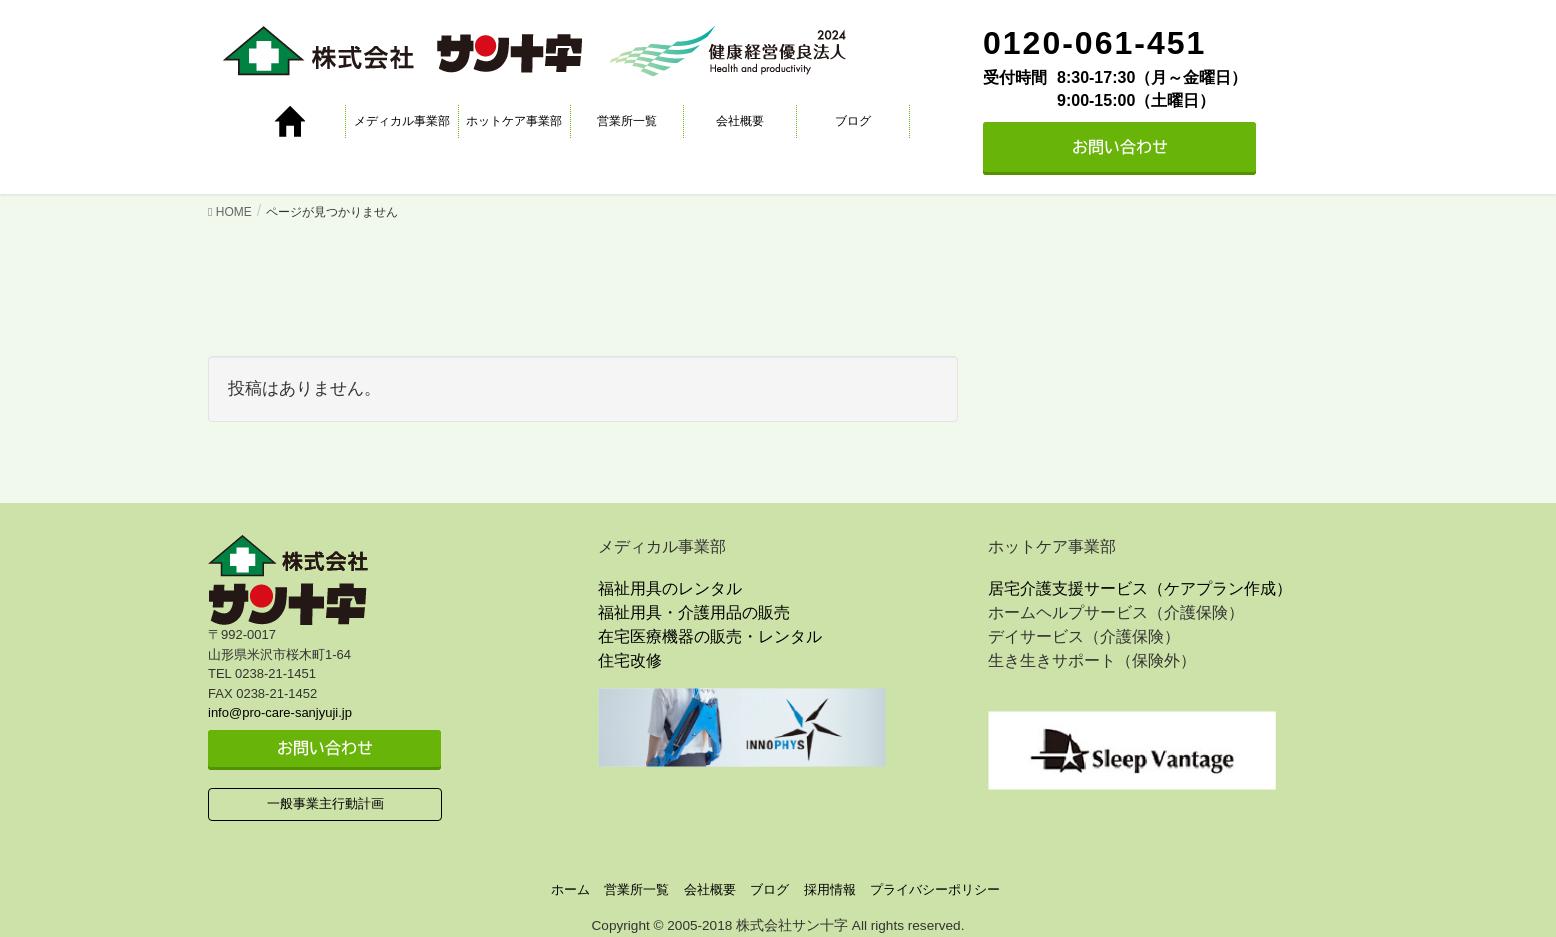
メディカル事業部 (402, 121)
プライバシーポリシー (935, 889)
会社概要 (740, 121)
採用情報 (830, 889)
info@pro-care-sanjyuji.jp (280, 712)
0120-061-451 (1094, 43)
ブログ (853, 121)
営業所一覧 (627, 121)
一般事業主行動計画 (325, 803)
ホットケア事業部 (514, 121)
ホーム (570, 889)
